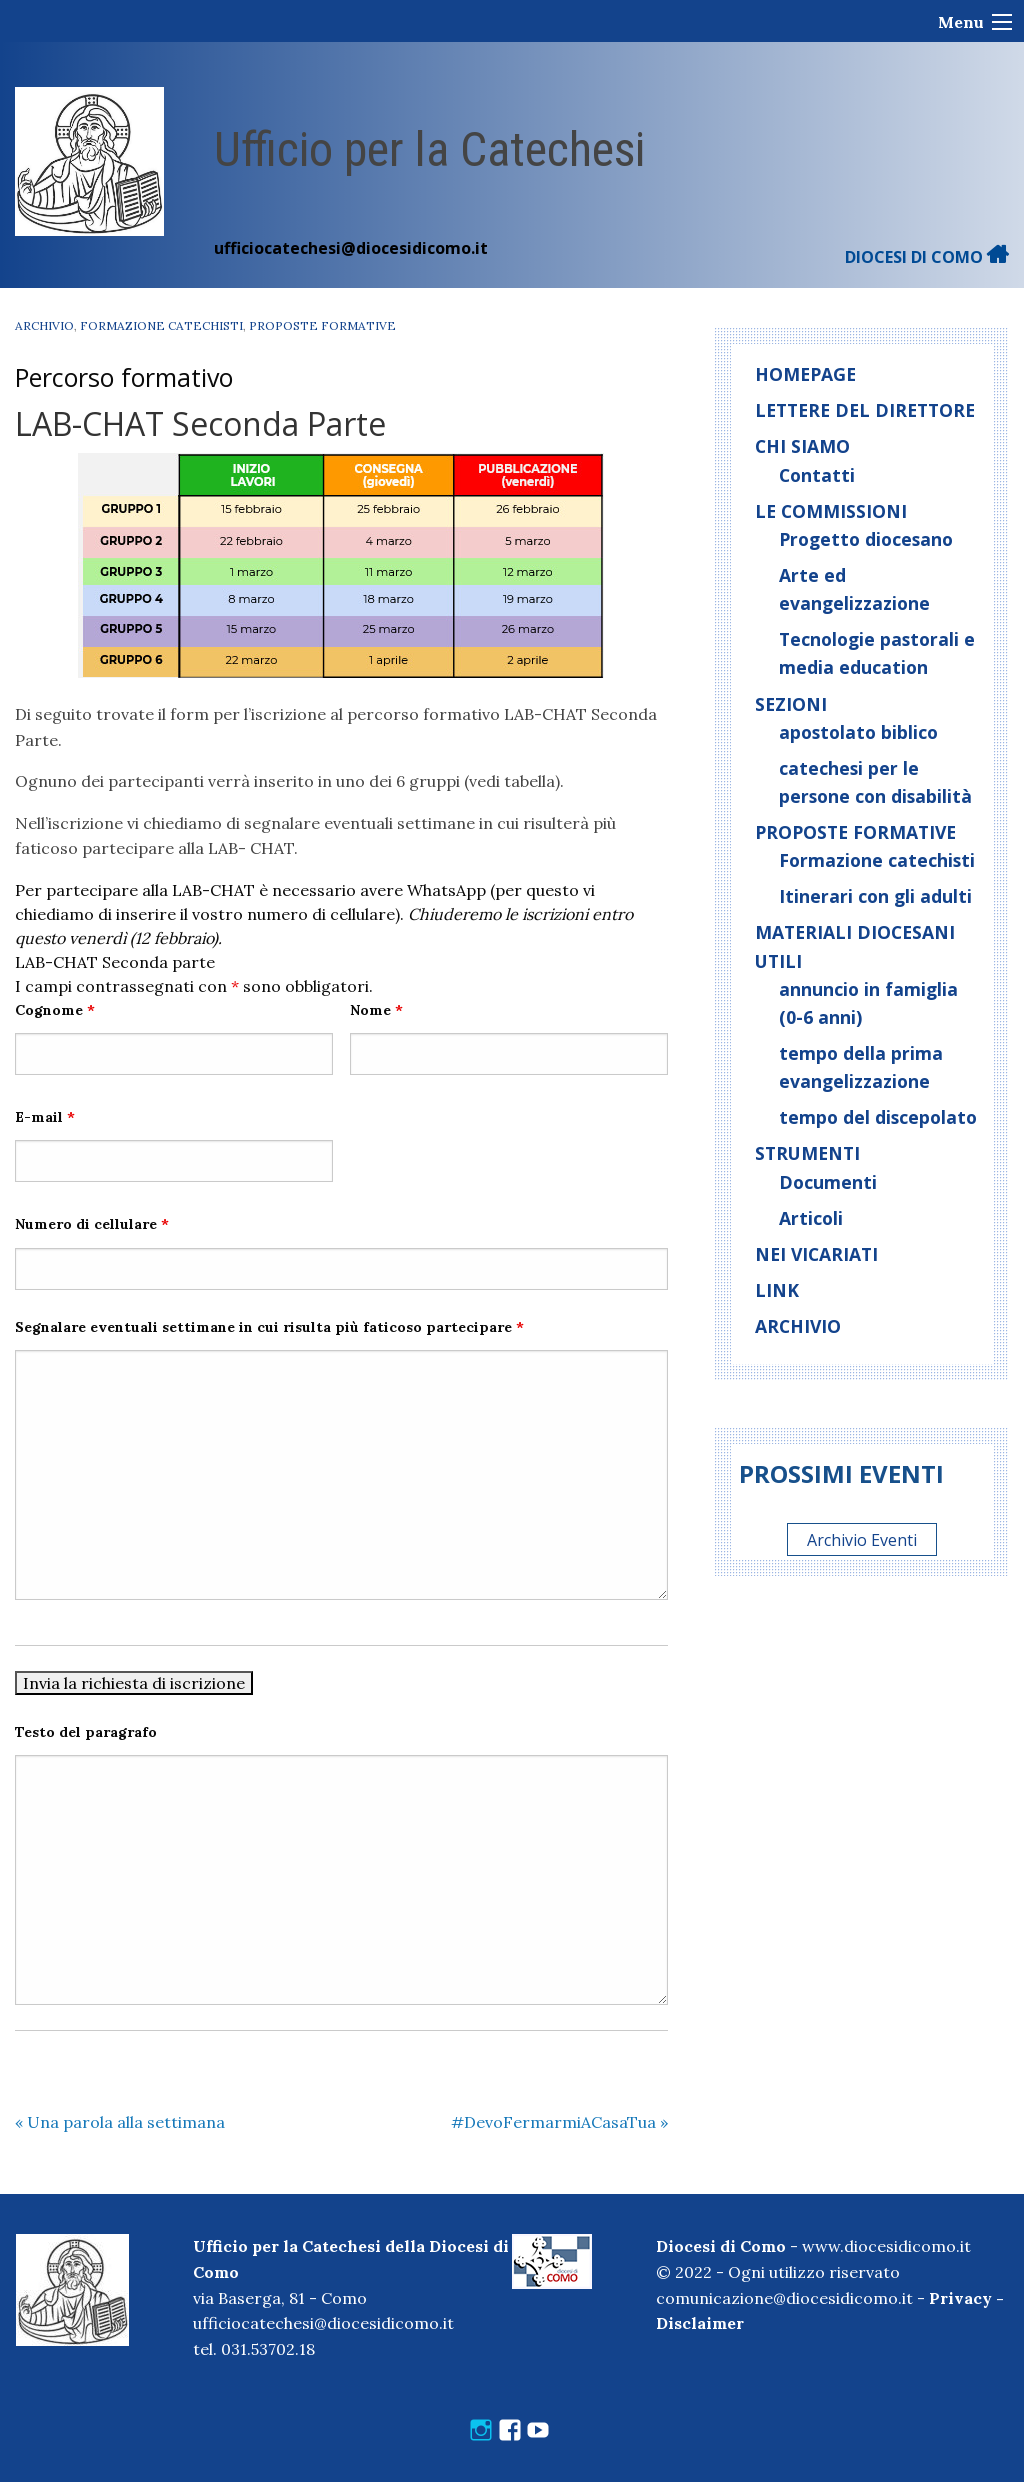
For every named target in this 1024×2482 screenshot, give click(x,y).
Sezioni (791, 704)
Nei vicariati (816, 1254)
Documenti (828, 1182)
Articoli (811, 1218)
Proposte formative (322, 325)
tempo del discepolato (878, 1117)
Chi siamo (802, 446)
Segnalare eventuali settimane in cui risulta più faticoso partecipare (269, 1327)
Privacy (960, 2298)
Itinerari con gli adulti (875, 896)
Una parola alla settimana (120, 2122)
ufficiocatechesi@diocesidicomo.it (351, 248)
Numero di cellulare (92, 1224)
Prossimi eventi (841, 1473)
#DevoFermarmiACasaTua (559, 2122)
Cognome (55, 1010)
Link (777, 1290)
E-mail (45, 1117)
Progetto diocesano (866, 539)
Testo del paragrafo (86, 1732)
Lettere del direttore (865, 410)
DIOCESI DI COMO (927, 257)
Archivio (44, 325)
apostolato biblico (858, 732)
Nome (376, 1010)
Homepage (805, 374)
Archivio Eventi (862, 1540)
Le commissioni (831, 511)
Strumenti (807, 1153)
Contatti (817, 475)
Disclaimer (700, 2323)
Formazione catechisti (161, 325)
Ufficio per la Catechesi (429, 149)
